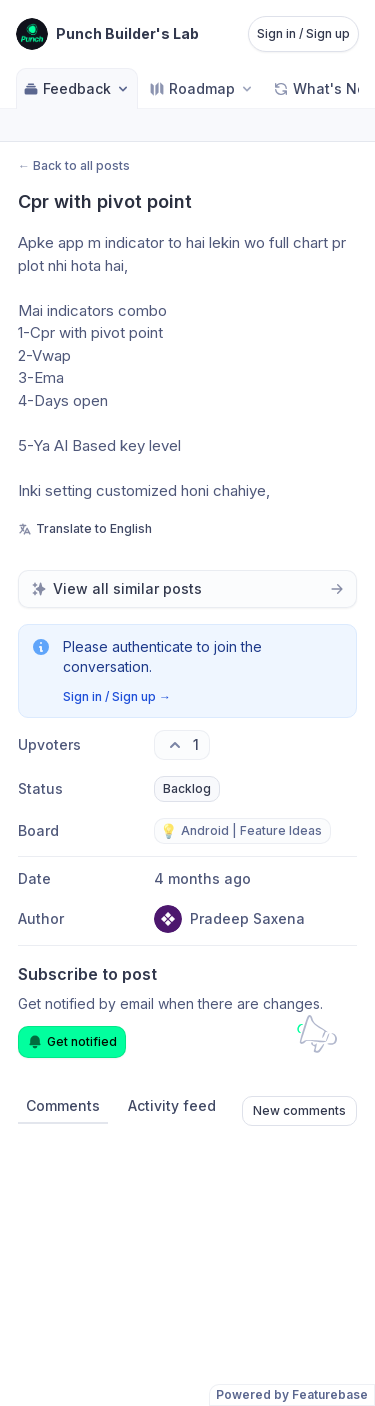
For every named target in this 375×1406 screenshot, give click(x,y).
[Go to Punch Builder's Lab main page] (107, 34)
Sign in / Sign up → (117, 696)
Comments (63, 1105)
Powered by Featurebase (292, 1394)
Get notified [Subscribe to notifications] (72, 1042)
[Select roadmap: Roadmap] (202, 88)
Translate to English (85, 528)
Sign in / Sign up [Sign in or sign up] (303, 33)
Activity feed (172, 1105)
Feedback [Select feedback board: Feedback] (77, 88)
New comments (299, 1110)
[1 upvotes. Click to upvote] (182, 745)
